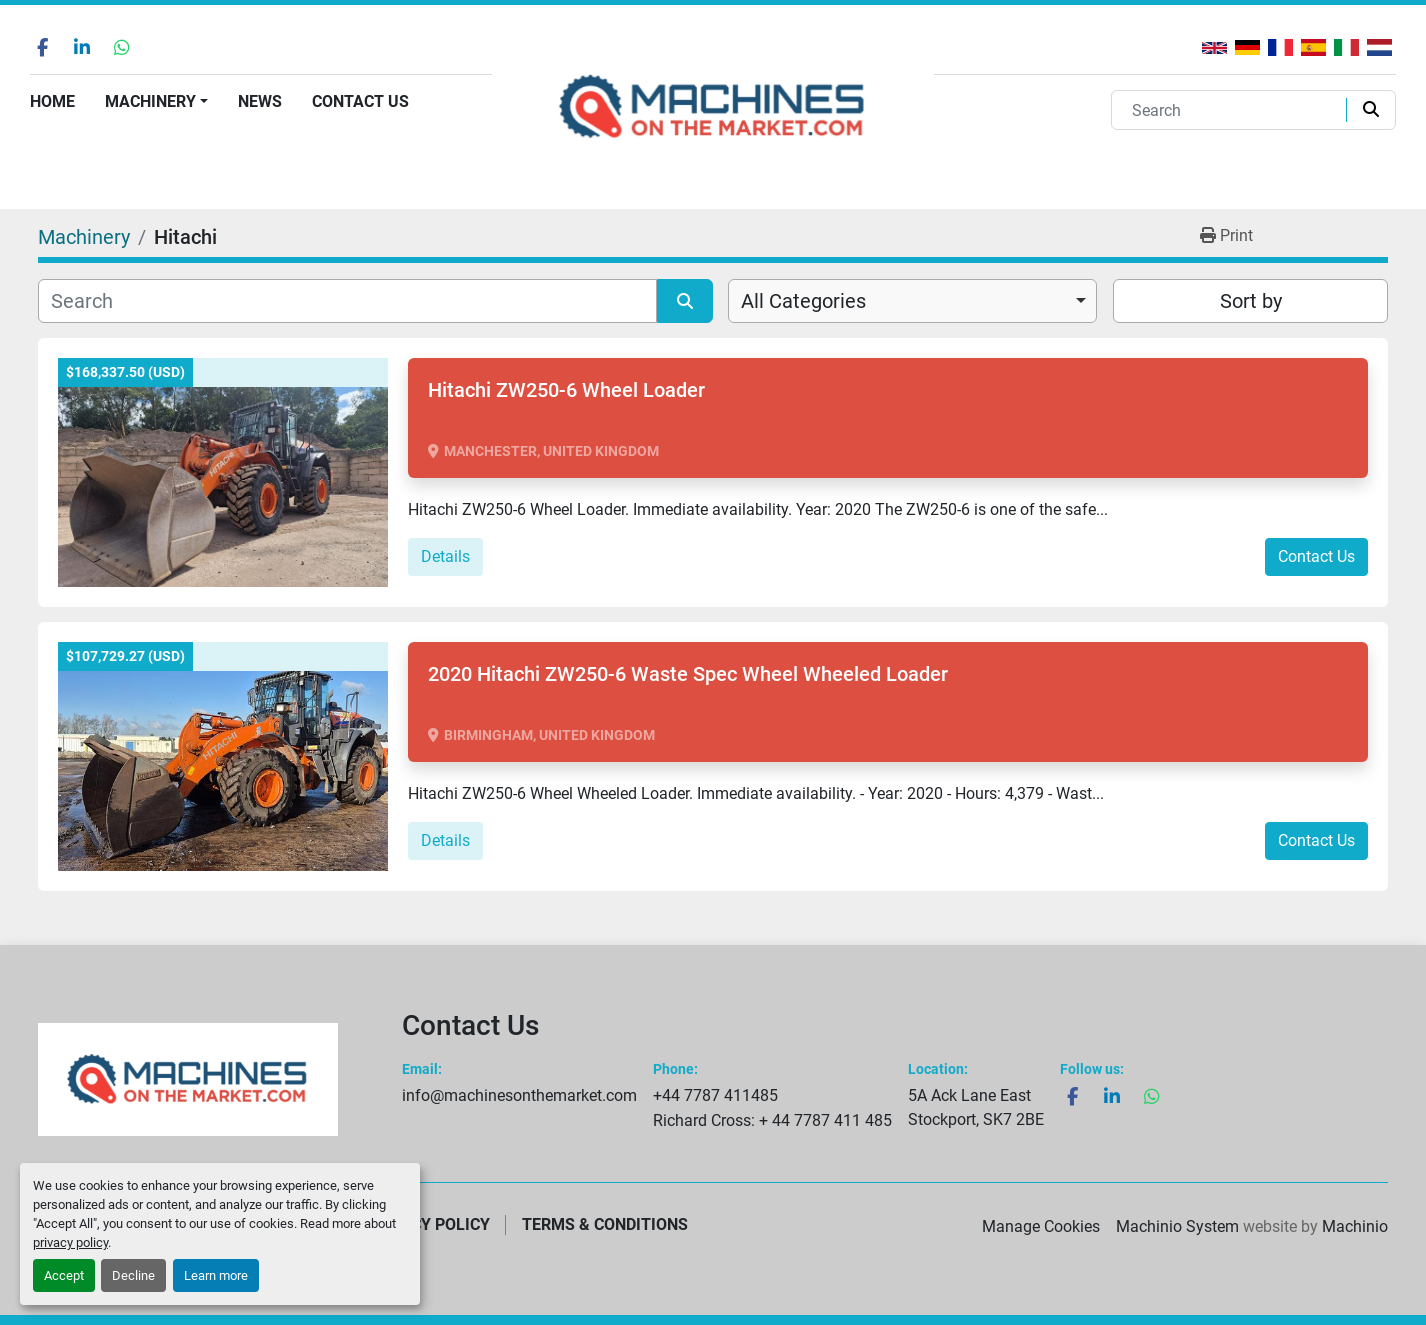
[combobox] (912, 301)
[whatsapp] (122, 47)
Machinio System (1177, 1226)
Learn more (216, 1275)
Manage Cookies (1041, 1226)
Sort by (1251, 301)
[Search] (1233, 110)
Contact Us (360, 101)
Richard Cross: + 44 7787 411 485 (772, 1120)
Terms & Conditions (605, 1224)
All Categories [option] (803, 301)
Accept (64, 1275)
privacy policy (70, 1242)
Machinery (150, 101)
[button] (156, 102)
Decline (133, 1275)
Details (445, 556)
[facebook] (42, 47)
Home (52, 101)
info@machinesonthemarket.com (519, 1095)
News (260, 101)
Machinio (1355, 1226)
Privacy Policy (428, 1224)
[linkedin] (82, 47)
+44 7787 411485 (715, 1095)
